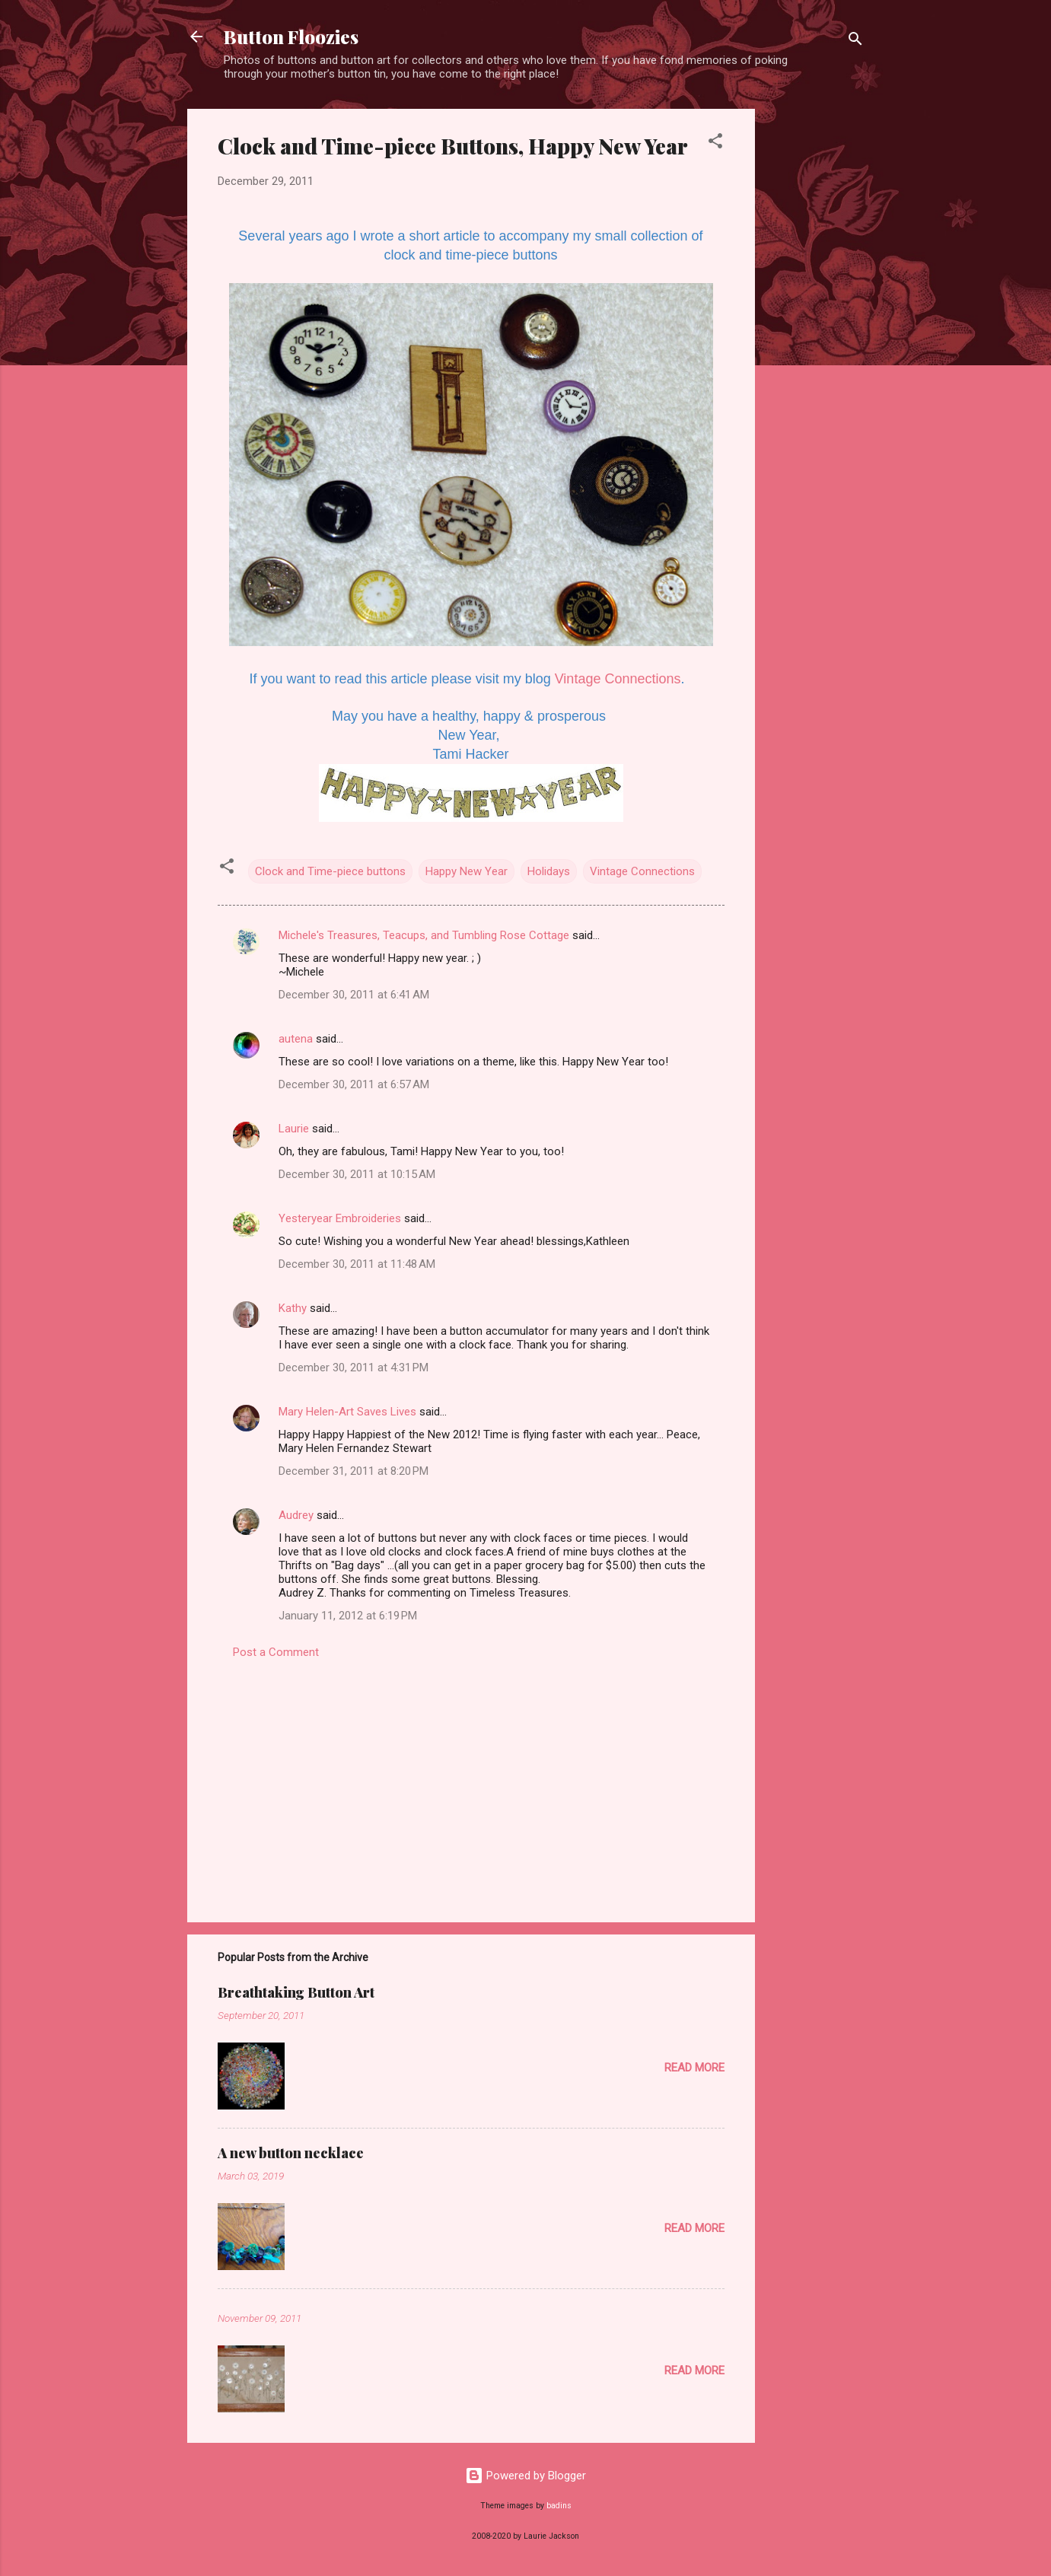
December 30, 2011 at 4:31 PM (353, 1367)
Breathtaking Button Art (296, 1992)
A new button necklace (291, 2153)
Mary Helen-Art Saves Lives (347, 1412)
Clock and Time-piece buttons (330, 871)
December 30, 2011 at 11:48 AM (357, 1264)
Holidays (548, 871)
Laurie (294, 1128)
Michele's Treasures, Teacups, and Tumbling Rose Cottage (424, 935)
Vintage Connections (618, 678)
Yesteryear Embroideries (340, 1218)
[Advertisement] (816, 337)
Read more (694, 2067)
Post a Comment (276, 1652)
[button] (715, 143)
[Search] (855, 41)
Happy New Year (466, 871)
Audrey (296, 1515)
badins (559, 2506)
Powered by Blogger (525, 2475)
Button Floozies (291, 36)
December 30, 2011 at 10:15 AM (357, 1174)
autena (296, 1039)
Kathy (293, 1308)
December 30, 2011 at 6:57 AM (354, 1084)
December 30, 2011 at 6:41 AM (354, 994)
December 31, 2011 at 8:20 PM (353, 1471)
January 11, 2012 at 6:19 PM (348, 1615)
